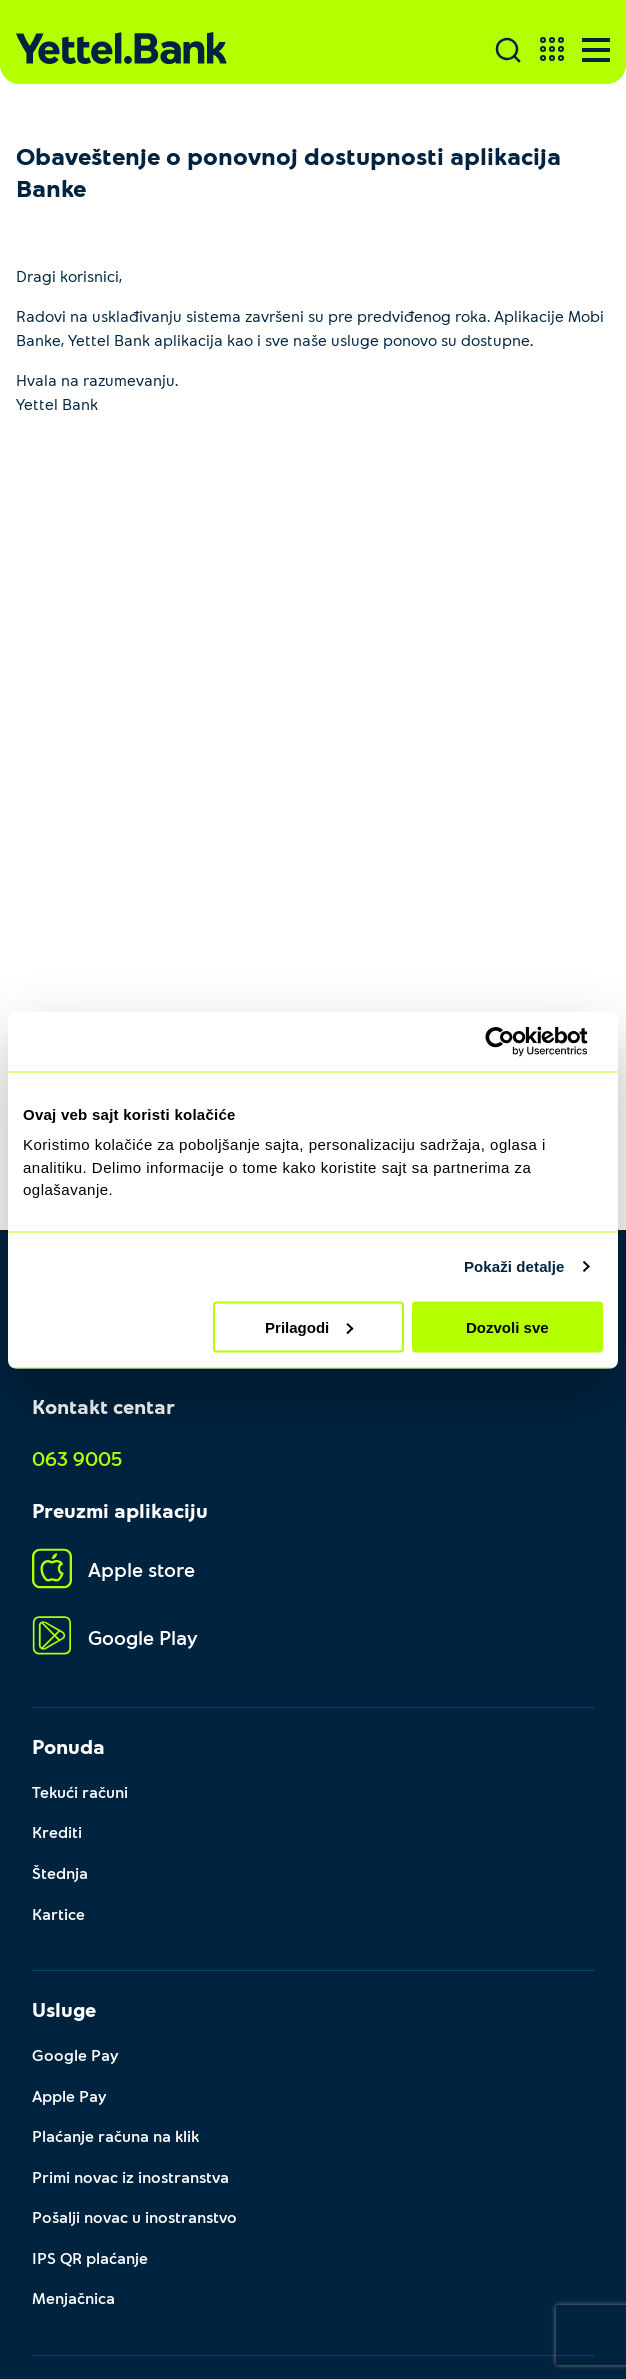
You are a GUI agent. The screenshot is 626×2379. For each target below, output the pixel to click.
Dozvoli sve (507, 1326)
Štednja (60, 1870)
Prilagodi (309, 1326)
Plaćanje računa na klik (115, 2131)
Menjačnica (73, 2291)
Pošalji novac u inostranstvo (134, 2211)
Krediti (57, 1830)
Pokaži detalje (514, 1266)
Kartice (58, 1910)
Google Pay (75, 2051)
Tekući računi (80, 1790)
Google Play (115, 1636)
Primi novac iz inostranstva (130, 2171)
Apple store (113, 1569)
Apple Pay (69, 2091)
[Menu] (596, 50)
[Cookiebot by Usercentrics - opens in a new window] (515, 1041)
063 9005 (77, 1458)
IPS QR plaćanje (90, 2251)
